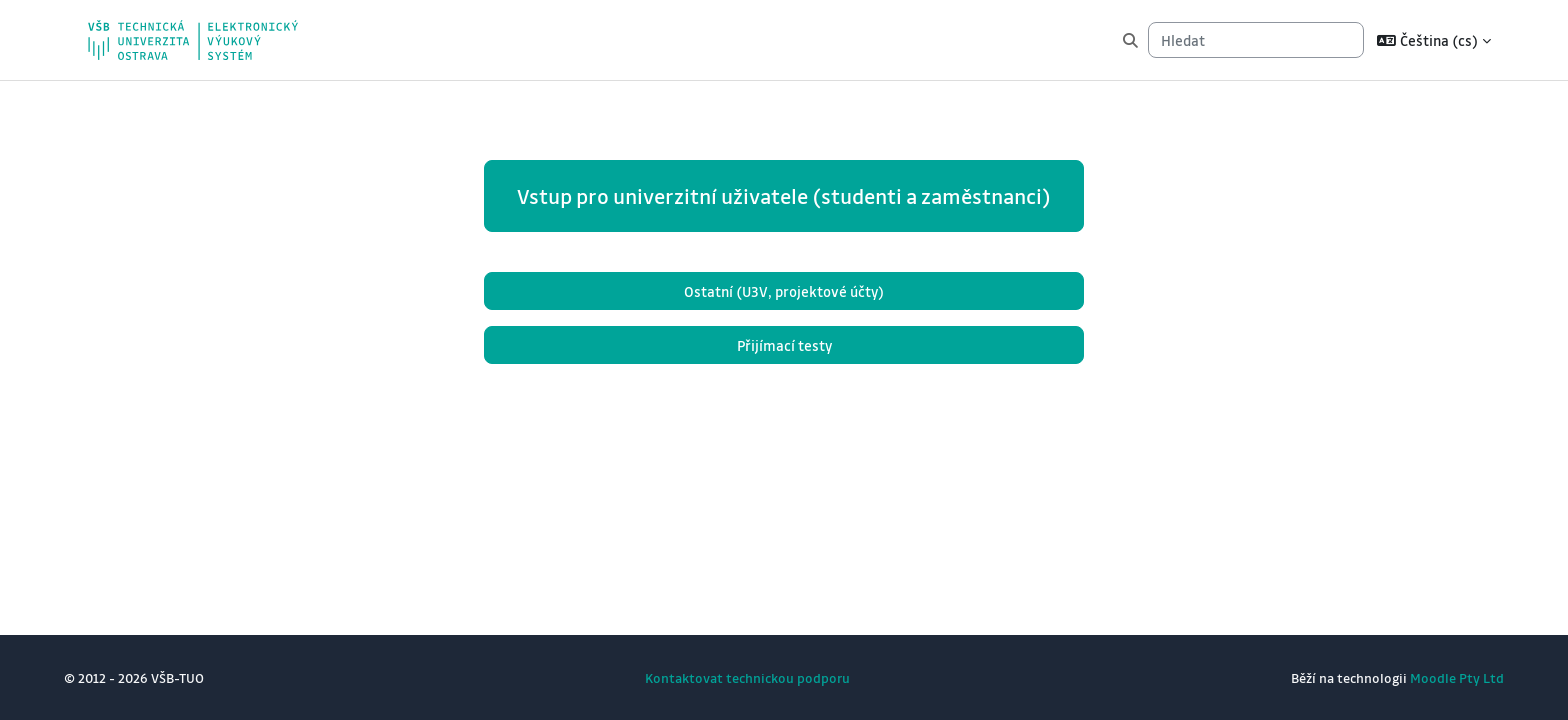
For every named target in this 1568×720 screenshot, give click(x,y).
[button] (1434, 40)
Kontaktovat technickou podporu (747, 677)
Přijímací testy (784, 345)
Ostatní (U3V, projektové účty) (784, 291)
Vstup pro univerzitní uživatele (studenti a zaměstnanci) (784, 196)
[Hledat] (1256, 40)
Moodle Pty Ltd (1457, 677)
